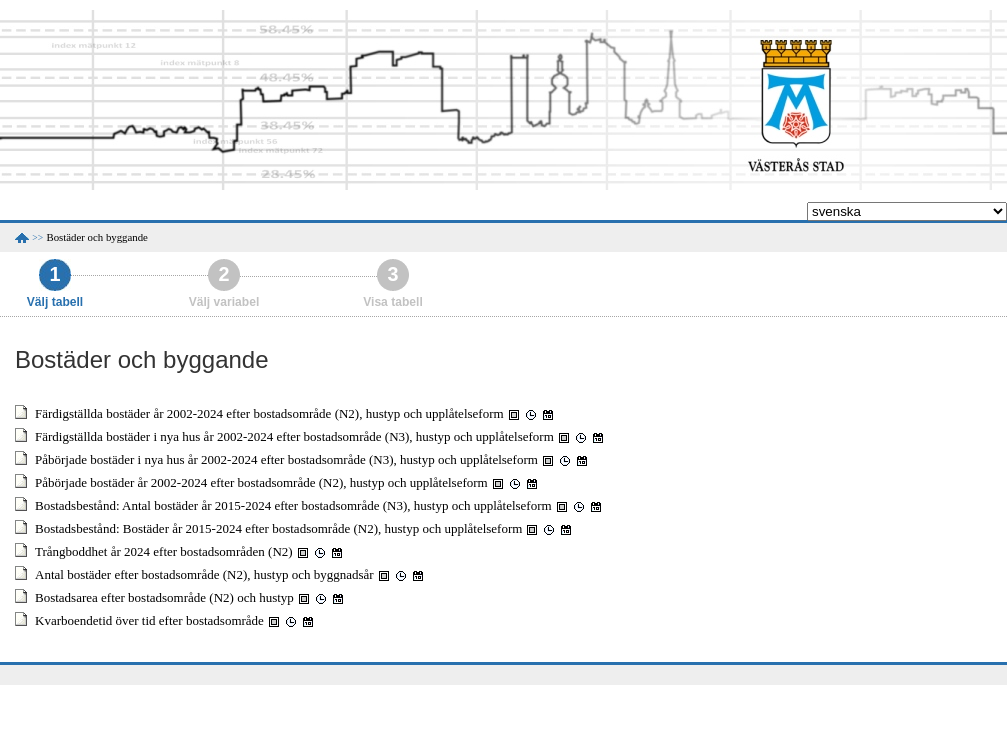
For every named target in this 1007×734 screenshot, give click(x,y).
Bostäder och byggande (97, 237)
